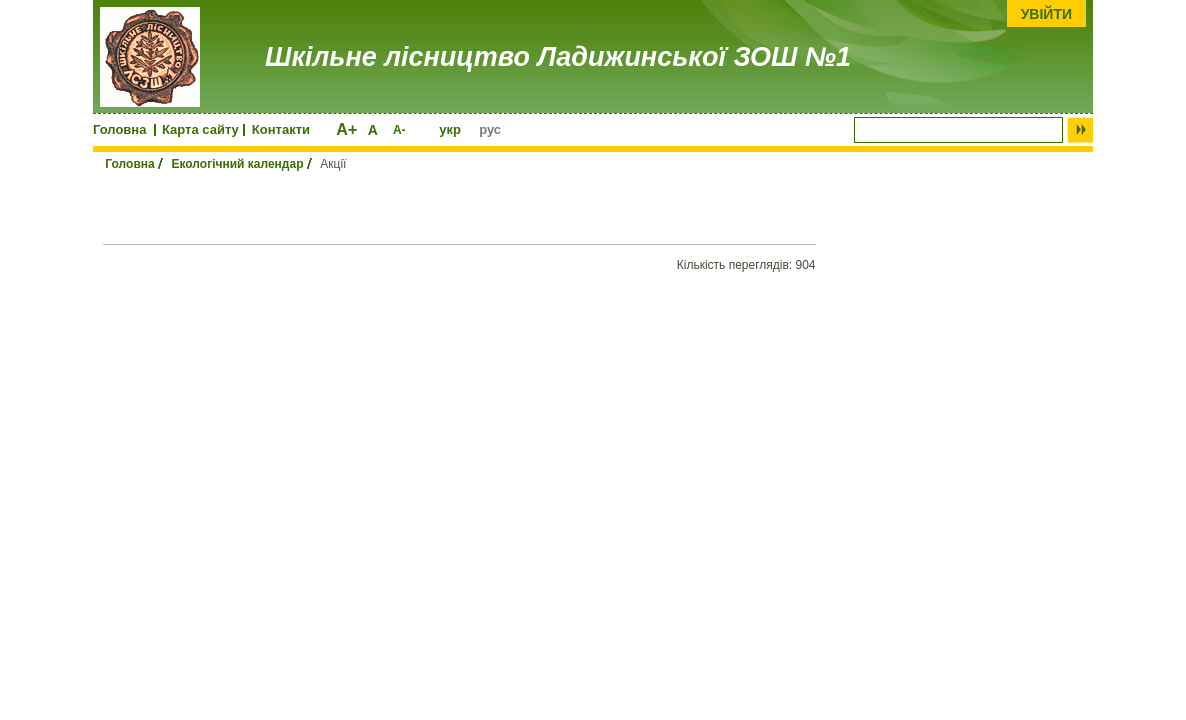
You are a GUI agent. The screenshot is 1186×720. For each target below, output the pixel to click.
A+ (346, 129)
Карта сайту (200, 129)
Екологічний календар (237, 164)
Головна (119, 129)
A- (399, 130)
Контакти (281, 129)
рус (490, 129)
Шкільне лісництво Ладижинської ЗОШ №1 (558, 57)
